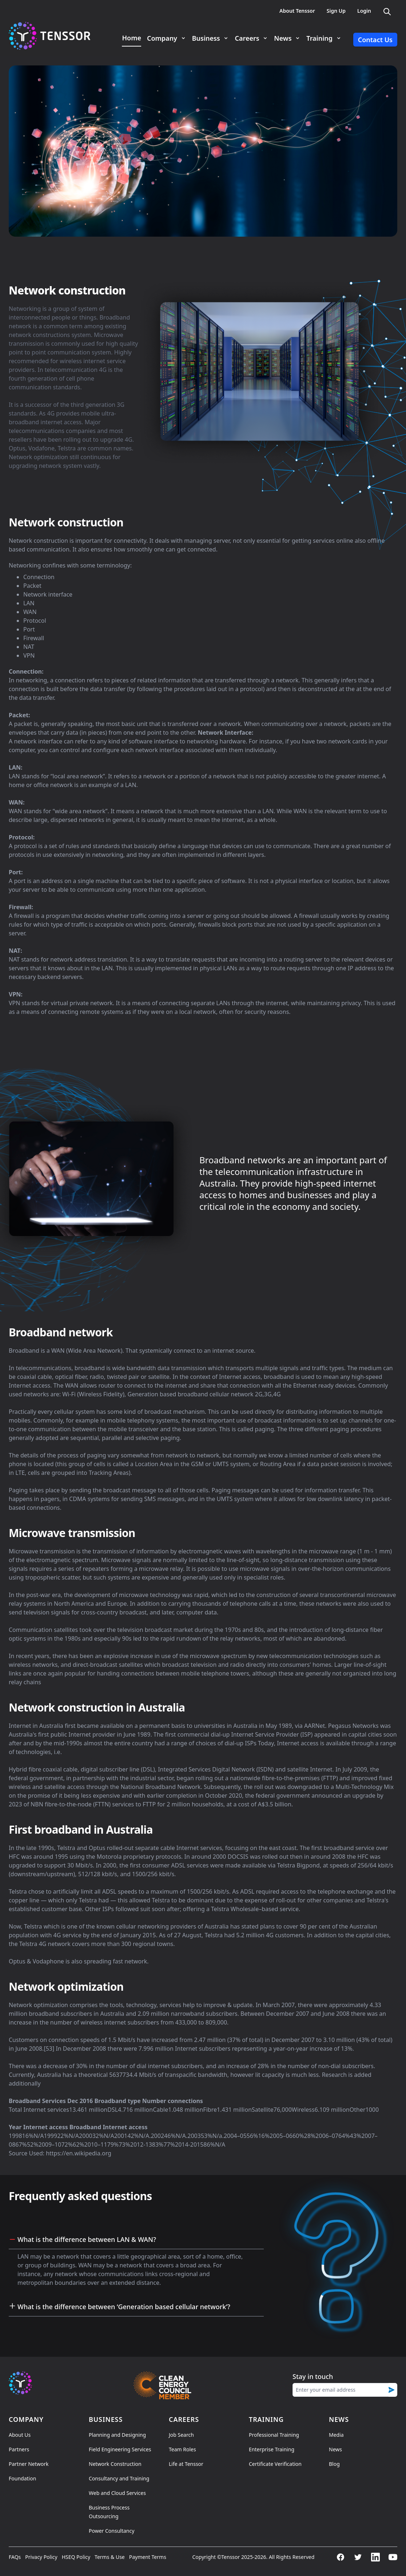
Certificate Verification (275, 2463)
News (335, 2449)
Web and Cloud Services (117, 2492)
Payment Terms (147, 2556)
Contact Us (375, 39)
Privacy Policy (41, 2556)
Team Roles (182, 2449)
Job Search (181, 2434)
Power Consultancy (111, 2530)
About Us (20, 2434)
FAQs (15, 2556)
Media (336, 2434)
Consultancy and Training (119, 2478)
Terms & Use (110, 2556)
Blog (334, 2463)
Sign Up (336, 10)
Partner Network (28, 2463)
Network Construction (115, 2463)
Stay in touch (312, 2376)
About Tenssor (297, 10)
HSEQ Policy (76, 2556)
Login (364, 10)
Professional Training (274, 2434)
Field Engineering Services (120, 2449)
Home (131, 37)
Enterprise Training (271, 2449)
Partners (19, 2449)
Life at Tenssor (186, 2463)
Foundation (22, 2478)
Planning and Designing (117, 2434)
